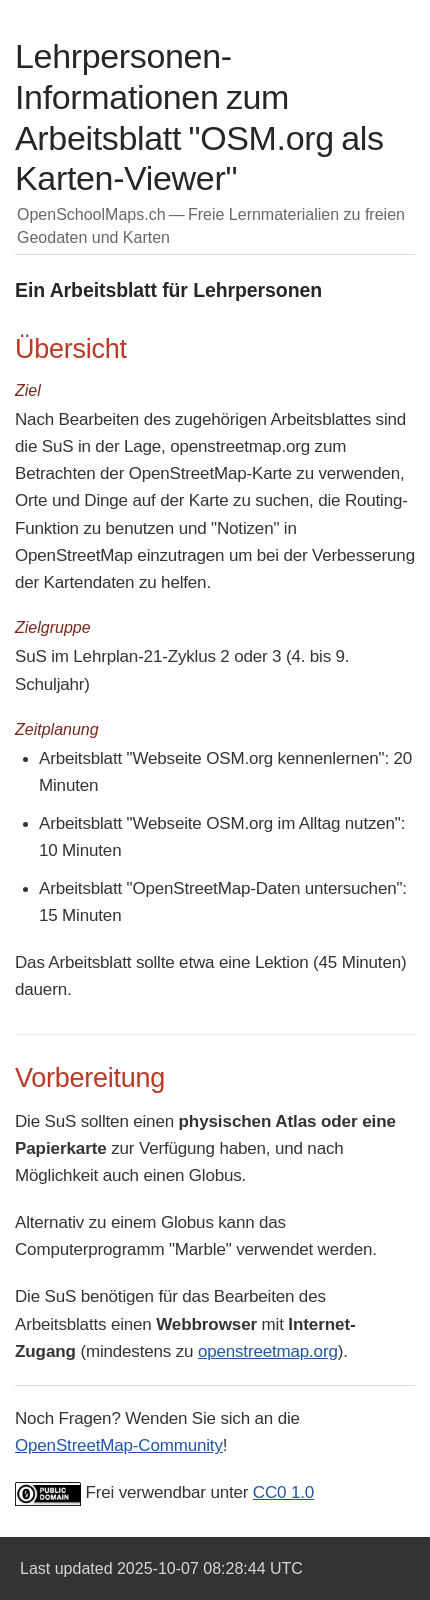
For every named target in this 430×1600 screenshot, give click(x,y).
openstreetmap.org (268, 1351)
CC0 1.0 (283, 1492)
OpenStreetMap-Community (119, 1445)
